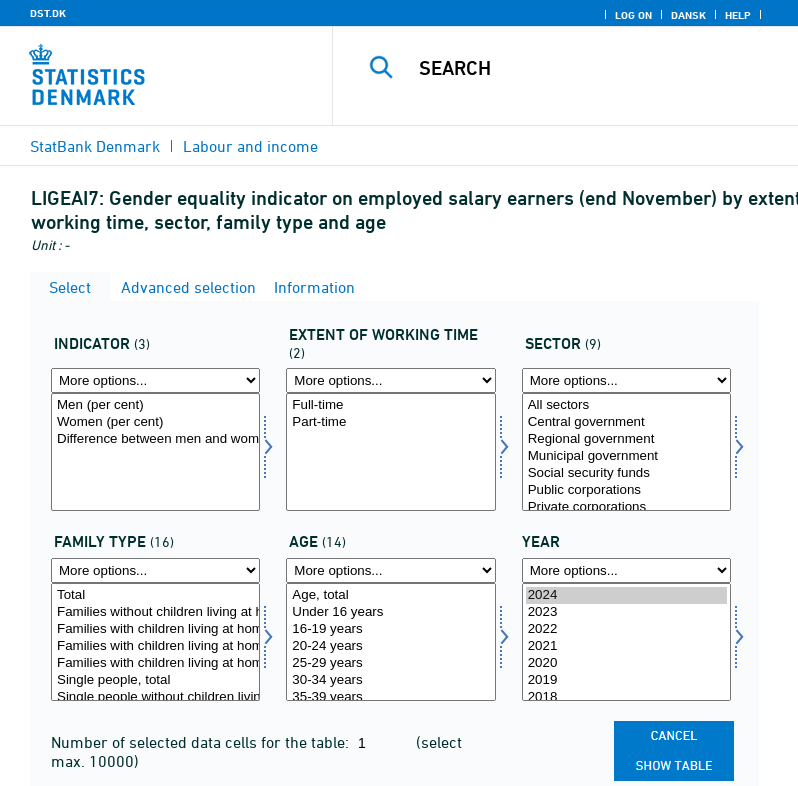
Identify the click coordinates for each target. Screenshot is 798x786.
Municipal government (626, 456)
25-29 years (390, 663)
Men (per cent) (155, 405)
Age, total (390, 595)
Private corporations (626, 507)
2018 (626, 697)
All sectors (626, 405)
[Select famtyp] (155, 642)
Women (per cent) (155, 422)
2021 (626, 646)
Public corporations (626, 490)
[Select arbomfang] (390, 452)
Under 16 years (390, 612)
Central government (626, 422)
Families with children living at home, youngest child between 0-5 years (155, 646)
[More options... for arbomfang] (390, 380)
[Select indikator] (155, 452)
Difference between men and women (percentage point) (155, 439)
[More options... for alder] (390, 570)
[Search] (595, 68)
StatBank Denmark (95, 146)
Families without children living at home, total (155, 612)
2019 (626, 680)
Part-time (390, 422)
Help (738, 15)
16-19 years (390, 629)
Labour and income (250, 146)
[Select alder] (390, 642)
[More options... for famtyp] (155, 570)
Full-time (390, 405)
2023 (626, 612)
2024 (626, 595)
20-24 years (390, 646)
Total (155, 595)
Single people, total (155, 680)
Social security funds (626, 473)
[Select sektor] (626, 452)
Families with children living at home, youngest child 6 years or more (155, 663)
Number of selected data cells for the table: (202, 742)
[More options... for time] (626, 570)
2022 (626, 629)
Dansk (688, 15)
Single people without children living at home (155, 697)
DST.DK (48, 13)
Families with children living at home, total (155, 629)
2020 (626, 663)
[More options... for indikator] (155, 380)
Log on (633, 15)
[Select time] (626, 642)
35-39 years (390, 697)
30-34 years (390, 680)
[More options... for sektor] (626, 380)
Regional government (626, 439)
